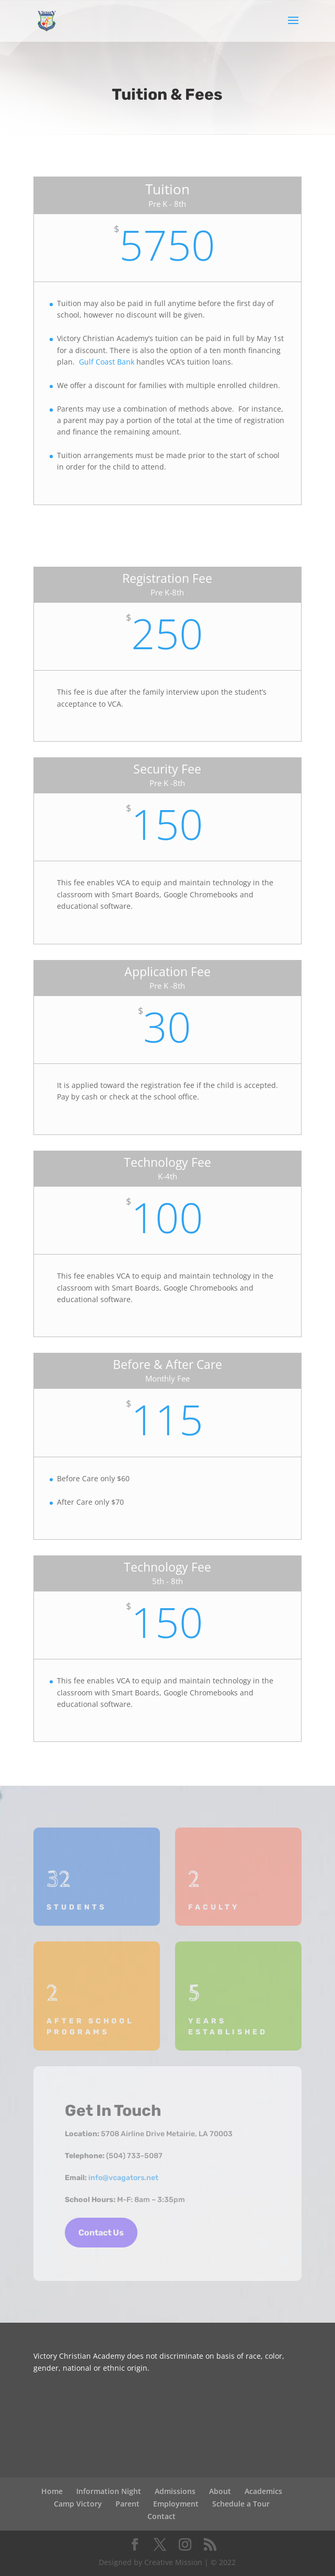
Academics (263, 2491)
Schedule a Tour (241, 2504)
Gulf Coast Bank (105, 362)
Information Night (108, 2491)
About (220, 2491)
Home (52, 2491)
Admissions (175, 2491)
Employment (176, 2504)
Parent (127, 2504)
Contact (161, 2516)
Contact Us (101, 2233)
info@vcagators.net (123, 2177)
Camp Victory (78, 2504)
